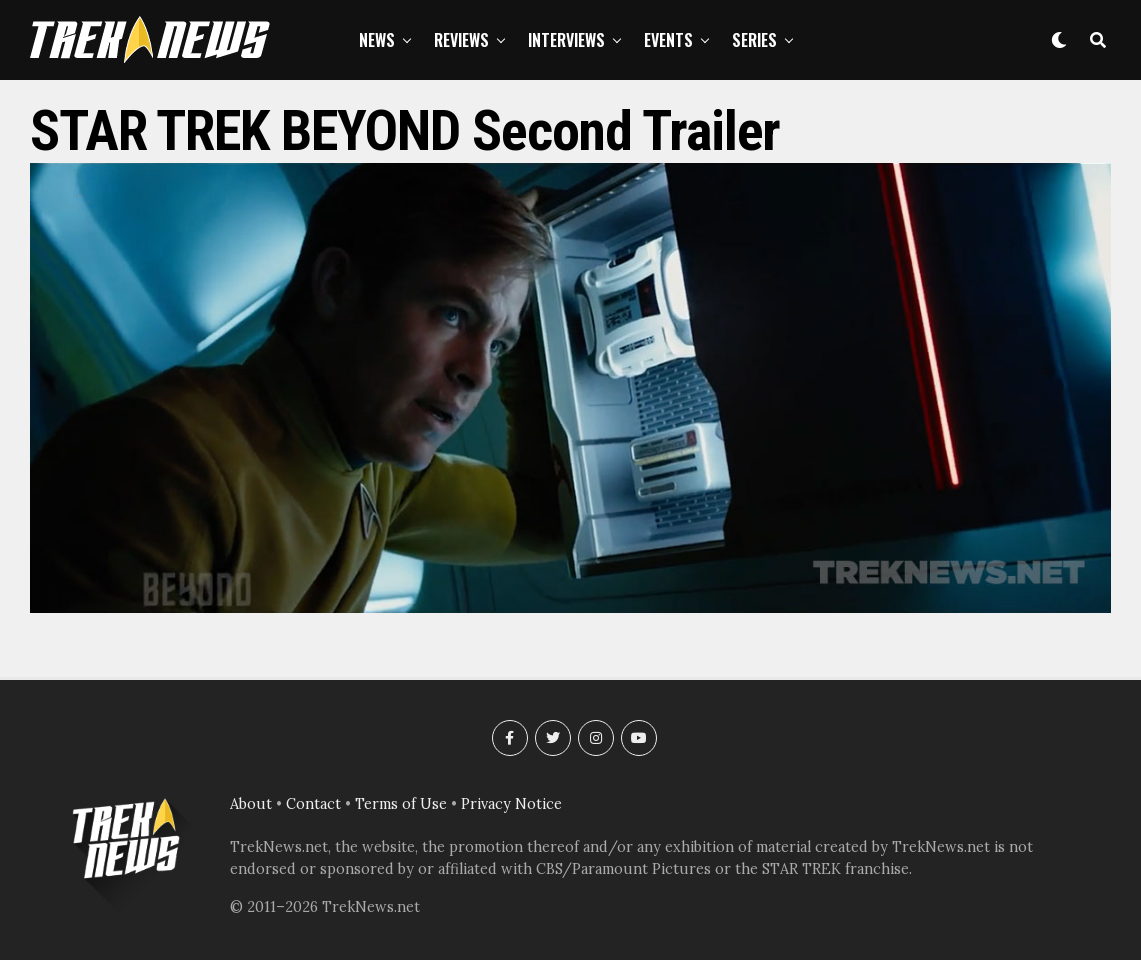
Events (668, 40)
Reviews (461, 40)
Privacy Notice (511, 804)
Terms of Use (401, 804)
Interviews (566, 40)
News (377, 40)
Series (754, 40)
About (251, 804)
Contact (313, 804)
